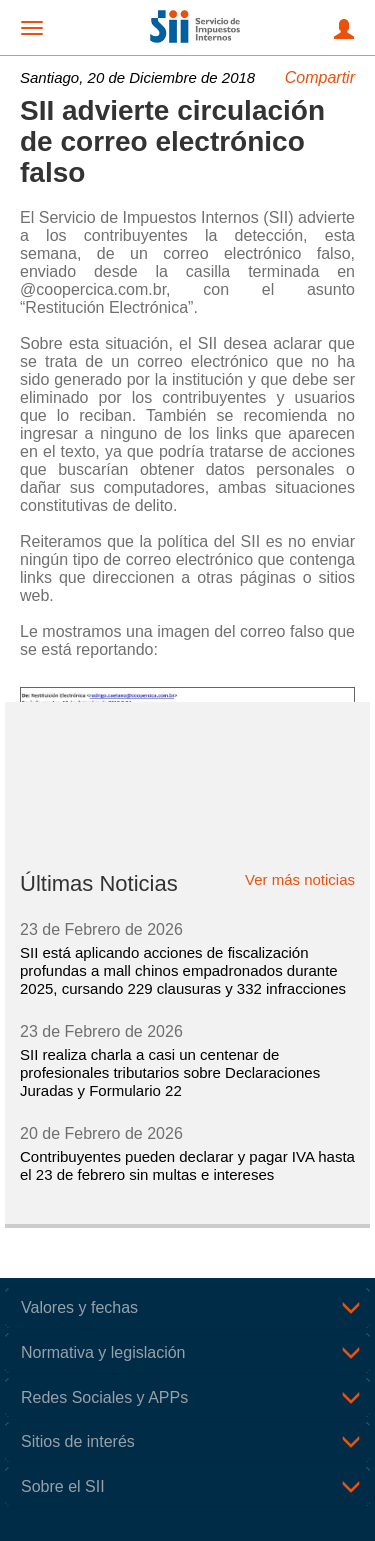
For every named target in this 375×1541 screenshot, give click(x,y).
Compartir (320, 77)
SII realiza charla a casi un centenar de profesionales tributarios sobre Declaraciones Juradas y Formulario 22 (170, 1072)
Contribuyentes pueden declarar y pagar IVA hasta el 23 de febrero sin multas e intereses (187, 1165)
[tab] (187, 1308)
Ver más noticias (300, 880)
